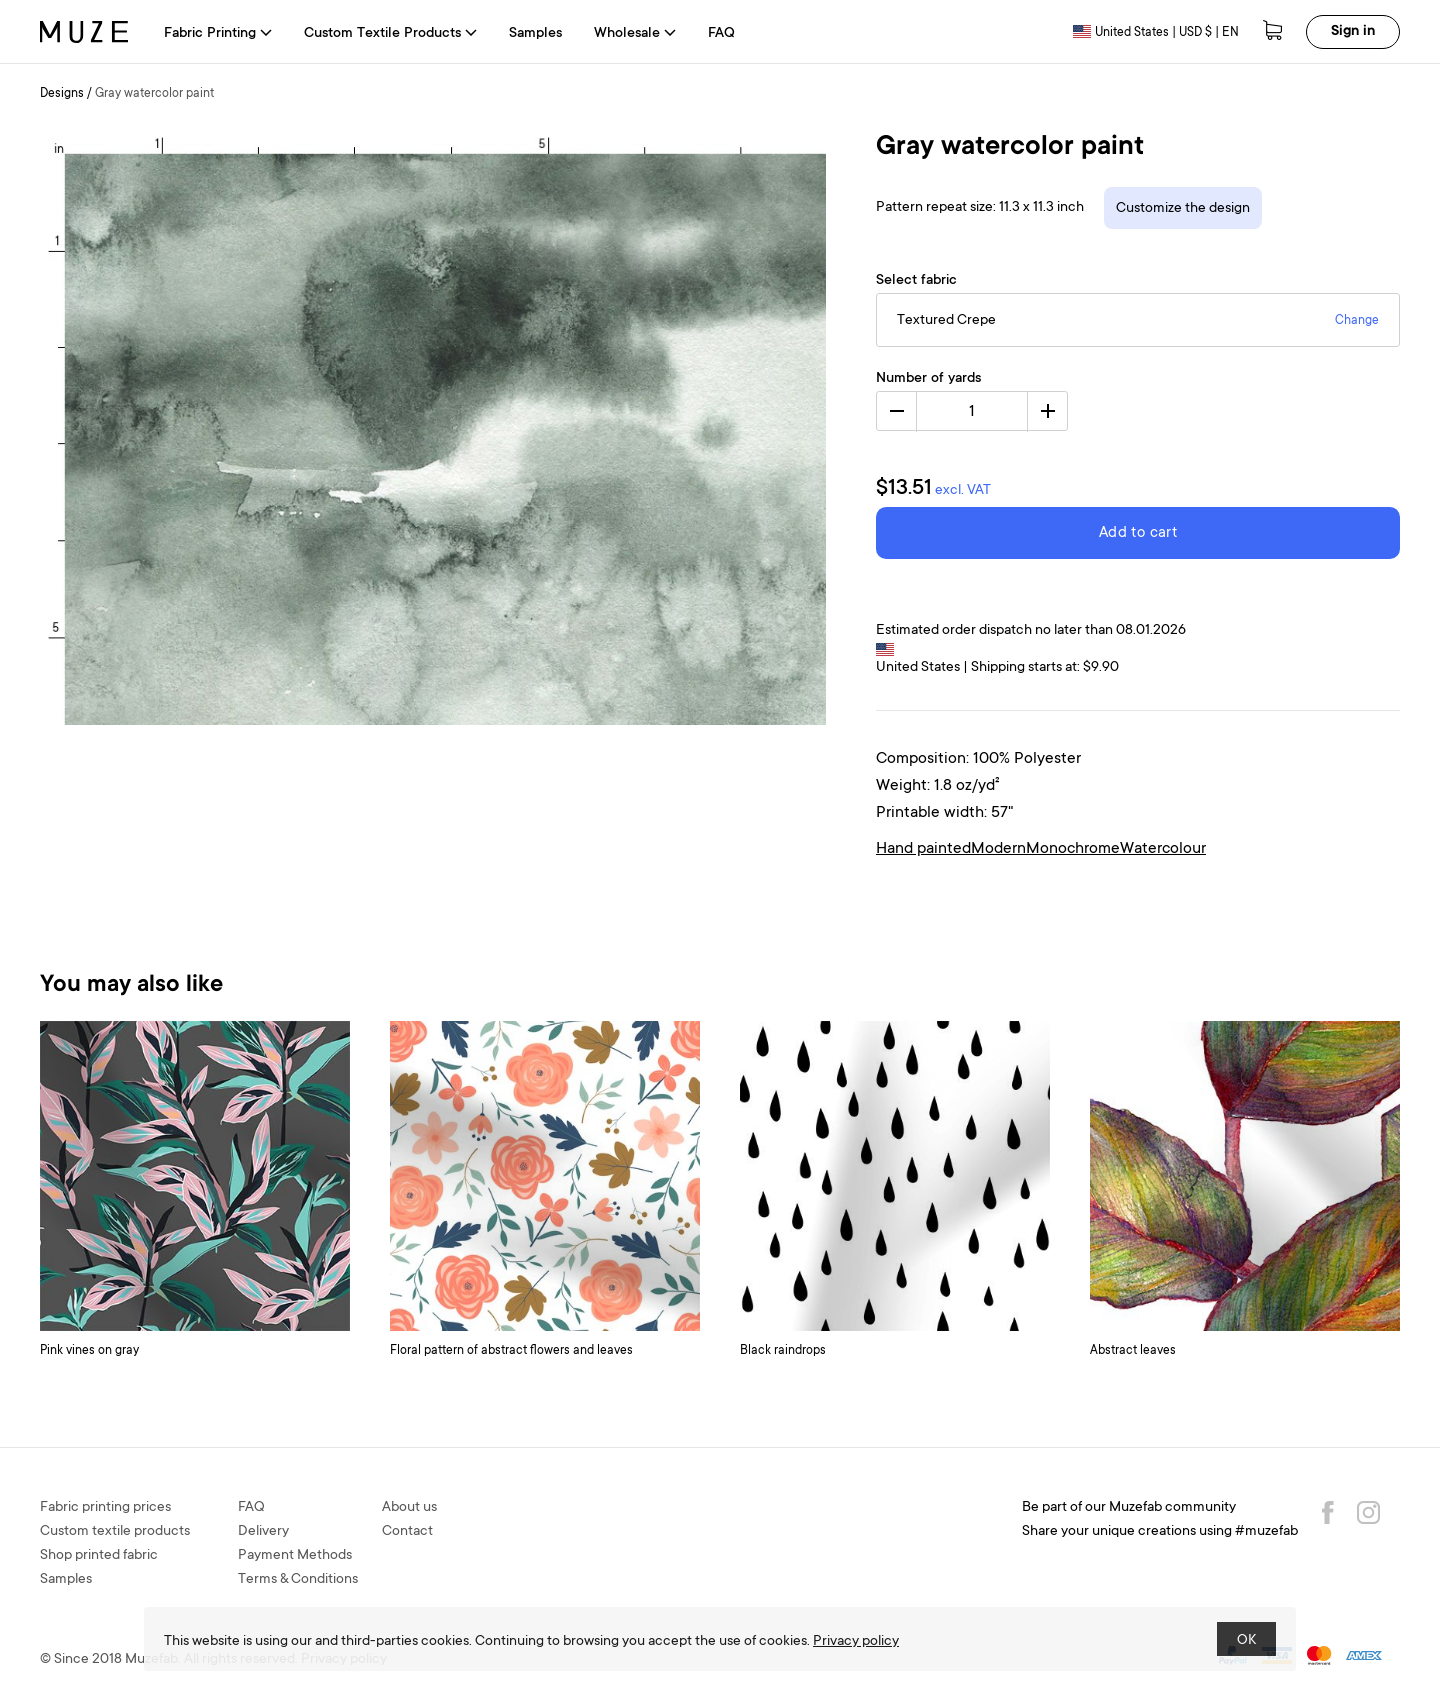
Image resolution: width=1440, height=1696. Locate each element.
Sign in (1353, 32)
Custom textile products (115, 1532)
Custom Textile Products (390, 34)
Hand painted (923, 849)
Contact (407, 1532)
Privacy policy (856, 1642)
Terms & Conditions (298, 1580)
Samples (535, 34)
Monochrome (1073, 849)
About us (409, 1508)
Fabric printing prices (105, 1508)
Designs (62, 94)
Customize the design (1183, 209)
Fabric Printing (218, 34)
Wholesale (635, 34)
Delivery (263, 1532)
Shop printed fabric (99, 1556)
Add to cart (1138, 533)
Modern (998, 849)
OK (1246, 1641)
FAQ (721, 34)
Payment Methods (295, 1556)
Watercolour (1163, 849)
